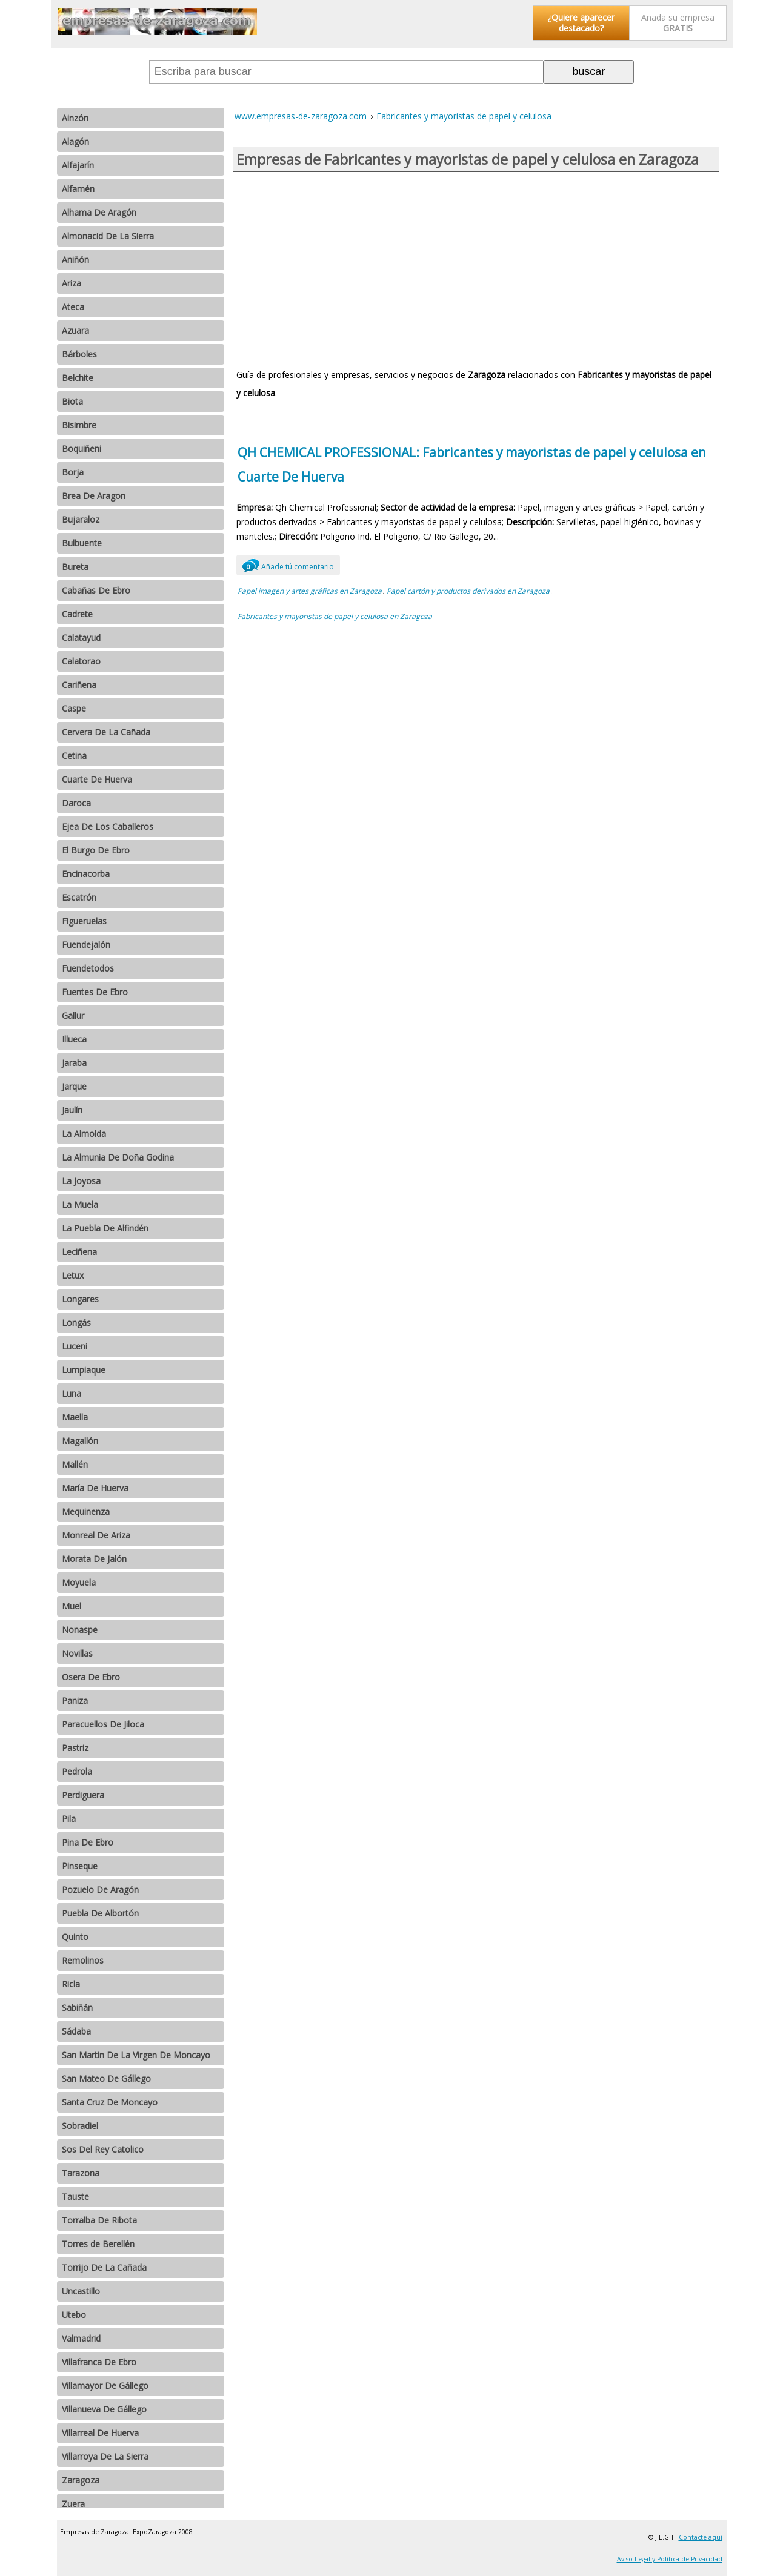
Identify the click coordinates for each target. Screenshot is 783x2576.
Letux (73, 1275)
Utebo (74, 2314)
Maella (75, 1417)
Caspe (74, 708)
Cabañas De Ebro (96, 590)
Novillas (77, 1653)
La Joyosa (81, 1181)
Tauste (75, 2196)
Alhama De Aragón (99, 212)
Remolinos (83, 1960)
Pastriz (75, 1747)
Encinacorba (86, 873)
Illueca (74, 1039)
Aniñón (75, 259)
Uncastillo (81, 2291)
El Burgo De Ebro (96, 850)
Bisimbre (79, 425)
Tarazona (80, 2173)
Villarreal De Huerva (100, 2433)
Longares (80, 1299)
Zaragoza (80, 2480)
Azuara (75, 330)
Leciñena (79, 1251)
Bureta (75, 566)
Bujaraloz (80, 519)
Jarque (74, 1086)
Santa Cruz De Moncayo (110, 2102)
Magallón (80, 1440)
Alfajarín (78, 165)
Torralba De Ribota (99, 2220)
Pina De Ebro (87, 1842)
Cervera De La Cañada (106, 732)
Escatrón (79, 897)
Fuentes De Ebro (95, 992)
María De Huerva (95, 1488)
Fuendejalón (86, 944)
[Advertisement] (476, 269)
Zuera (73, 2503)
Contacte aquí (700, 2537)
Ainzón (75, 118)
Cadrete (77, 614)
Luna (71, 1393)
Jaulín (72, 1110)
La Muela (80, 1204)
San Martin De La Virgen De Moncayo (136, 2055)
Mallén (75, 1464)
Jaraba (74, 1062)
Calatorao (81, 661)
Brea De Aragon (93, 496)
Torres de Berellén (98, 2244)
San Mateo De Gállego (106, 2078)
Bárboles (79, 354)
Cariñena (79, 684)
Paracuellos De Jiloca (103, 1724)
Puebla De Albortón (100, 1913)
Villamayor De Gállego (105, 2385)
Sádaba (76, 2031)
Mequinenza (86, 1511)
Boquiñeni (81, 448)
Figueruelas (84, 921)
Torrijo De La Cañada (104, 2267)
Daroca (76, 803)
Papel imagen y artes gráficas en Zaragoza (310, 591)
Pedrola (77, 1771)
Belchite (77, 377)
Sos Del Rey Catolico (103, 2149)
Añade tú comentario (288, 565)
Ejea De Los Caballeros (107, 826)
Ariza (71, 283)
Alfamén (78, 188)
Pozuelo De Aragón (100, 1889)
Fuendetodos (88, 968)
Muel (71, 1606)
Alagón (75, 141)
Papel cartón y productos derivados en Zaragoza (468, 591)
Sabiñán (77, 2007)
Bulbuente (82, 543)
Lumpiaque (83, 1370)
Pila (69, 1818)
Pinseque (80, 1866)
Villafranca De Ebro (99, 2362)
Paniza (75, 1700)
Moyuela (79, 1582)
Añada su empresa (678, 23)
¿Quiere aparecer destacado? (581, 23)
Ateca (73, 307)
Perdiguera (83, 1795)
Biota (72, 401)
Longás (76, 1322)
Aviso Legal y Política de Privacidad (669, 2559)
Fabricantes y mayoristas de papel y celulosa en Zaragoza (335, 616)
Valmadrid (81, 2338)
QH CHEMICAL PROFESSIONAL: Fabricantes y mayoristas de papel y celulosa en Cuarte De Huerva (472, 464)
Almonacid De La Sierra (108, 236)
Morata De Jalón (94, 1558)
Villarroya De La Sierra (105, 2456)
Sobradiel (80, 2125)
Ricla (71, 1984)
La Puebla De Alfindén (105, 1228)
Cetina (74, 755)
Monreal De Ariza (96, 1535)
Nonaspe (80, 1629)
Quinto (75, 1936)
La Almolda (84, 1133)
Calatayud (81, 637)
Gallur (73, 1015)
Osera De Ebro (91, 1677)
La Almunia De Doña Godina (118, 1157)
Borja (73, 472)
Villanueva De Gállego (104, 2409)
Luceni (74, 1346)
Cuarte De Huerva (97, 779)
